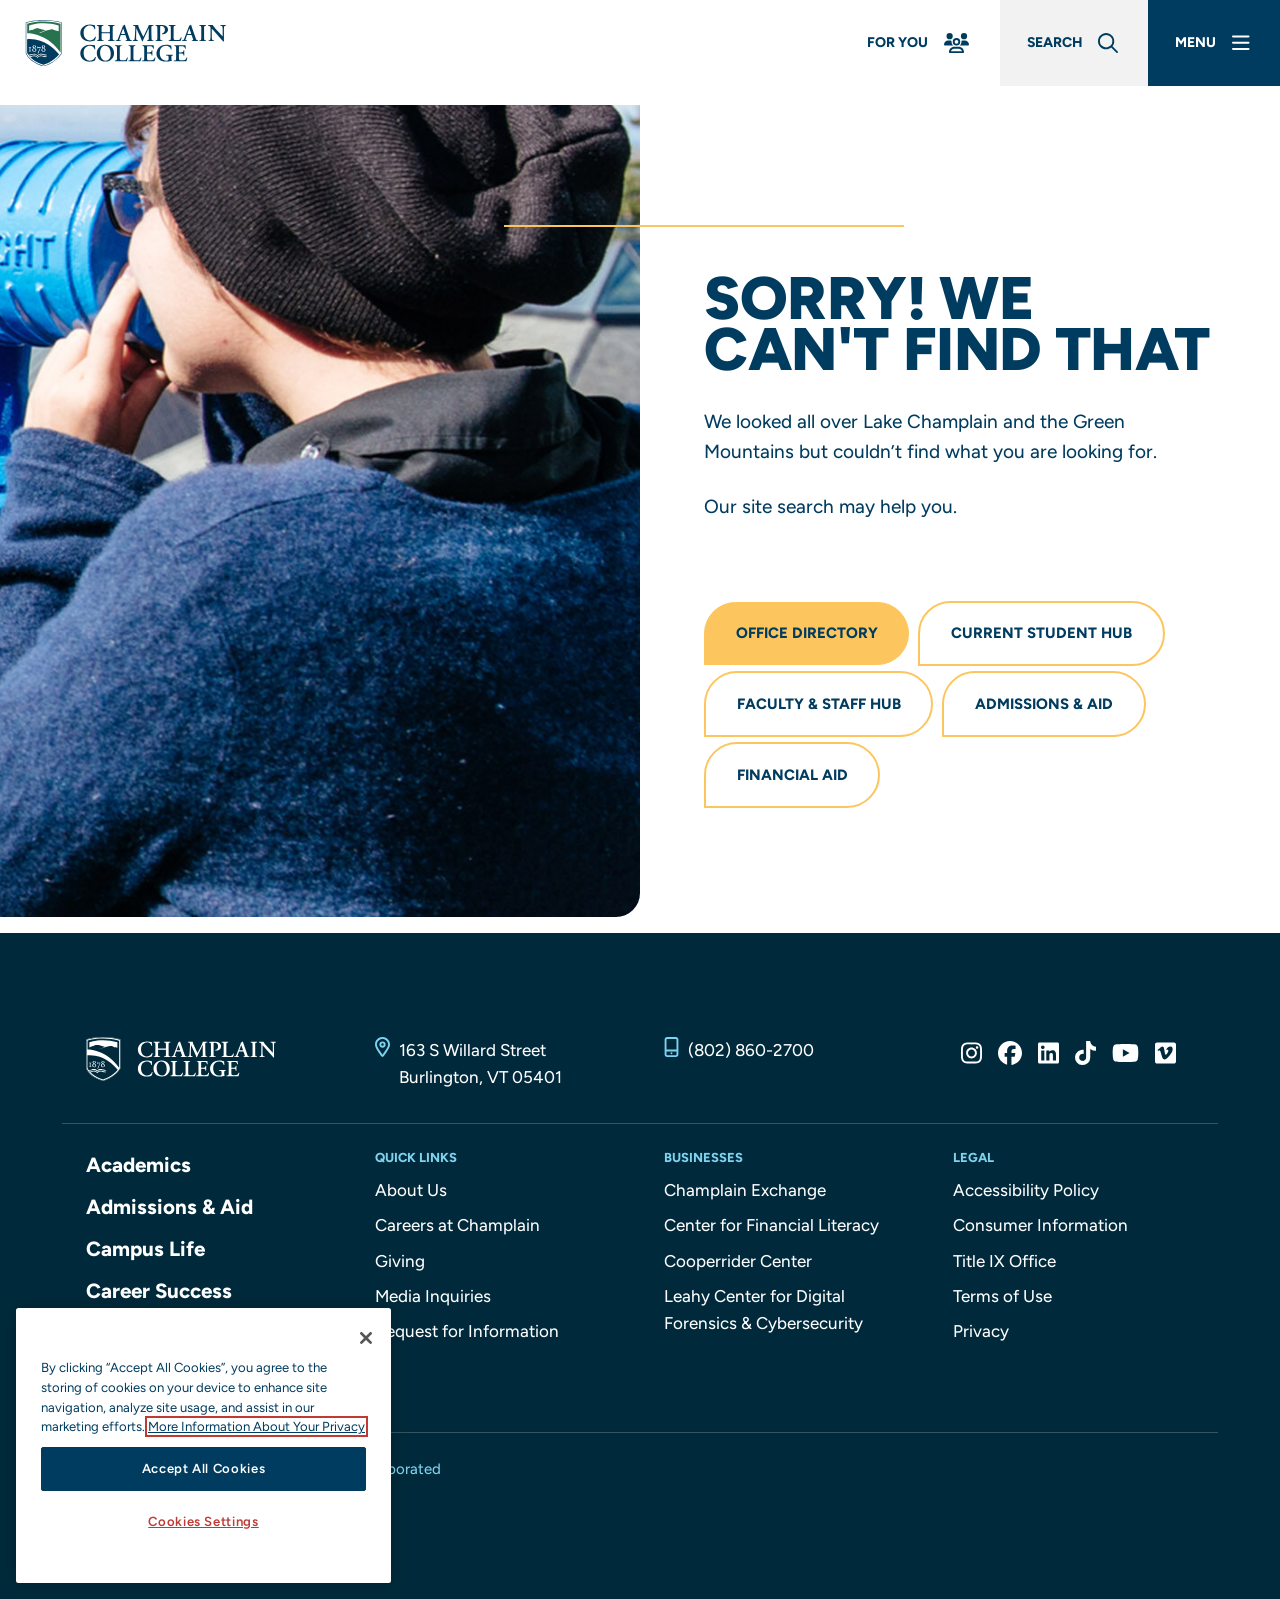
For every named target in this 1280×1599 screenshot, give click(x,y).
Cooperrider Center (738, 1269)
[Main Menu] (1209, 52)
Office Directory (808, 635)
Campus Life (146, 1256)
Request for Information (467, 1339)
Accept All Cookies (204, 1468)
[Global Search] (1058, 52)
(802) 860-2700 (751, 1058)
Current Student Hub (1045, 635)
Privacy (981, 1339)
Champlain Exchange (745, 1198)
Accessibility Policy (1026, 1198)
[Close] (366, 1338)
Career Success (161, 1297)
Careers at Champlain (457, 1233)
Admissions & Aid (1048, 708)
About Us (411, 1198)
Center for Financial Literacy (771, 1233)
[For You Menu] (894, 52)
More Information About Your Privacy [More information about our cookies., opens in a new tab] (256, 1426)
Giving (400, 1269)
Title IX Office (1004, 1269)
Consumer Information (1040, 1233)
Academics (139, 1173)
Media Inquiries (433, 1304)
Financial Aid (793, 782)
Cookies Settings (203, 1521)
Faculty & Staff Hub (820, 708)
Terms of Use (1002, 1304)
